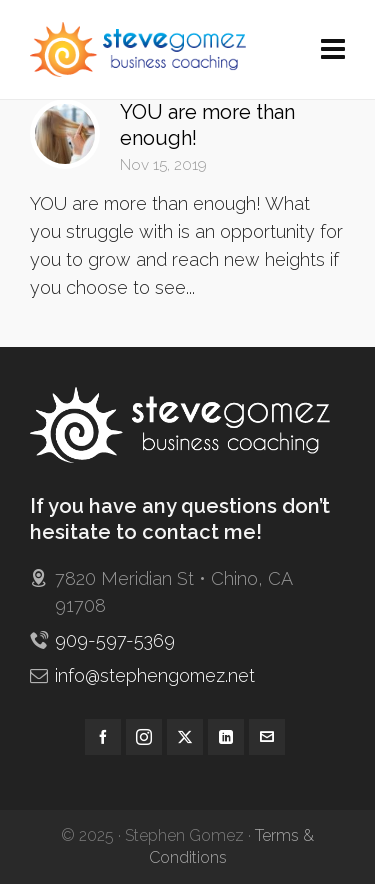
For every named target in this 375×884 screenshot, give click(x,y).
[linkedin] (226, 737)
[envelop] (267, 737)
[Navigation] (333, 50)
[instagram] (144, 737)
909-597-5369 (115, 640)
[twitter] (185, 737)
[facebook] (103, 737)
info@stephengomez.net (155, 675)
